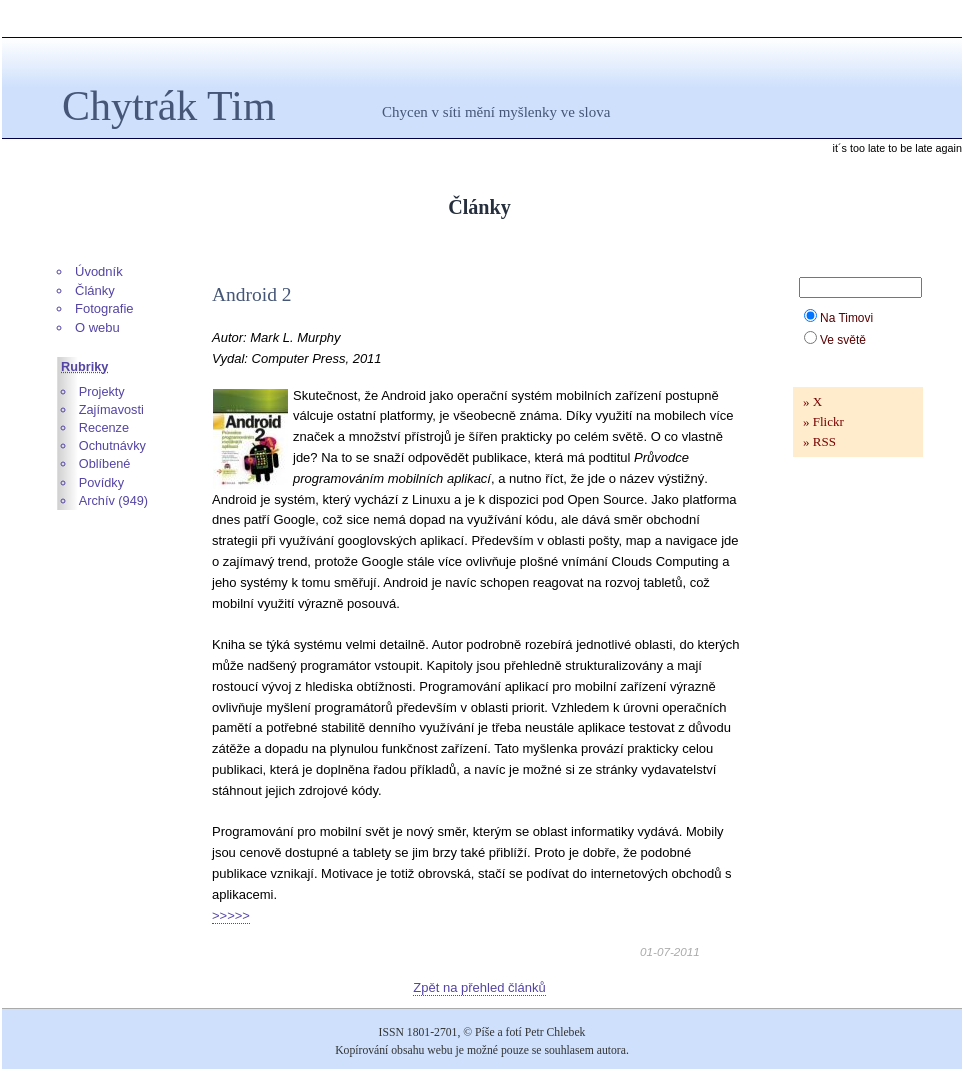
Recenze (104, 427)
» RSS (819, 441)
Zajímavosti (111, 409)
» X (812, 401)
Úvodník (99, 271)
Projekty (102, 391)
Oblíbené (105, 463)
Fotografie (104, 308)
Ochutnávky (112, 445)
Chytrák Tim (169, 106)
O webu (97, 327)
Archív (97, 500)
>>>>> (231, 915)
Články (95, 290)
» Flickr (823, 421)
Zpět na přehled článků (479, 987)
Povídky (101, 482)
